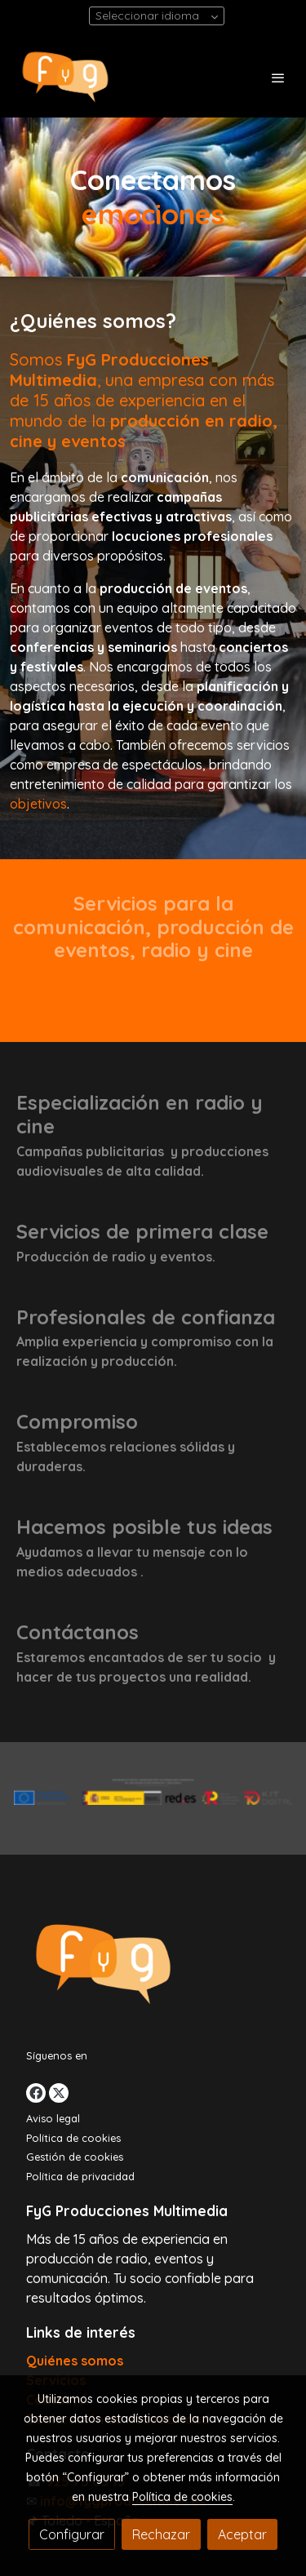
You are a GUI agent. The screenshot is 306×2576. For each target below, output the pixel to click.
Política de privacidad (80, 2176)
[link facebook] (36, 2093)
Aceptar (242, 2534)
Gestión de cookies (74, 2156)
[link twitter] (59, 2093)
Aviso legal (53, 2118)
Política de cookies (73, 2137)
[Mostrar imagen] (153, 1792)
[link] (65, 77)
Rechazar (161, 2534)
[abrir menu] (278, 77)
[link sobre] (153, 1967)
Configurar (71, 2534)
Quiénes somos (74, 2360)
